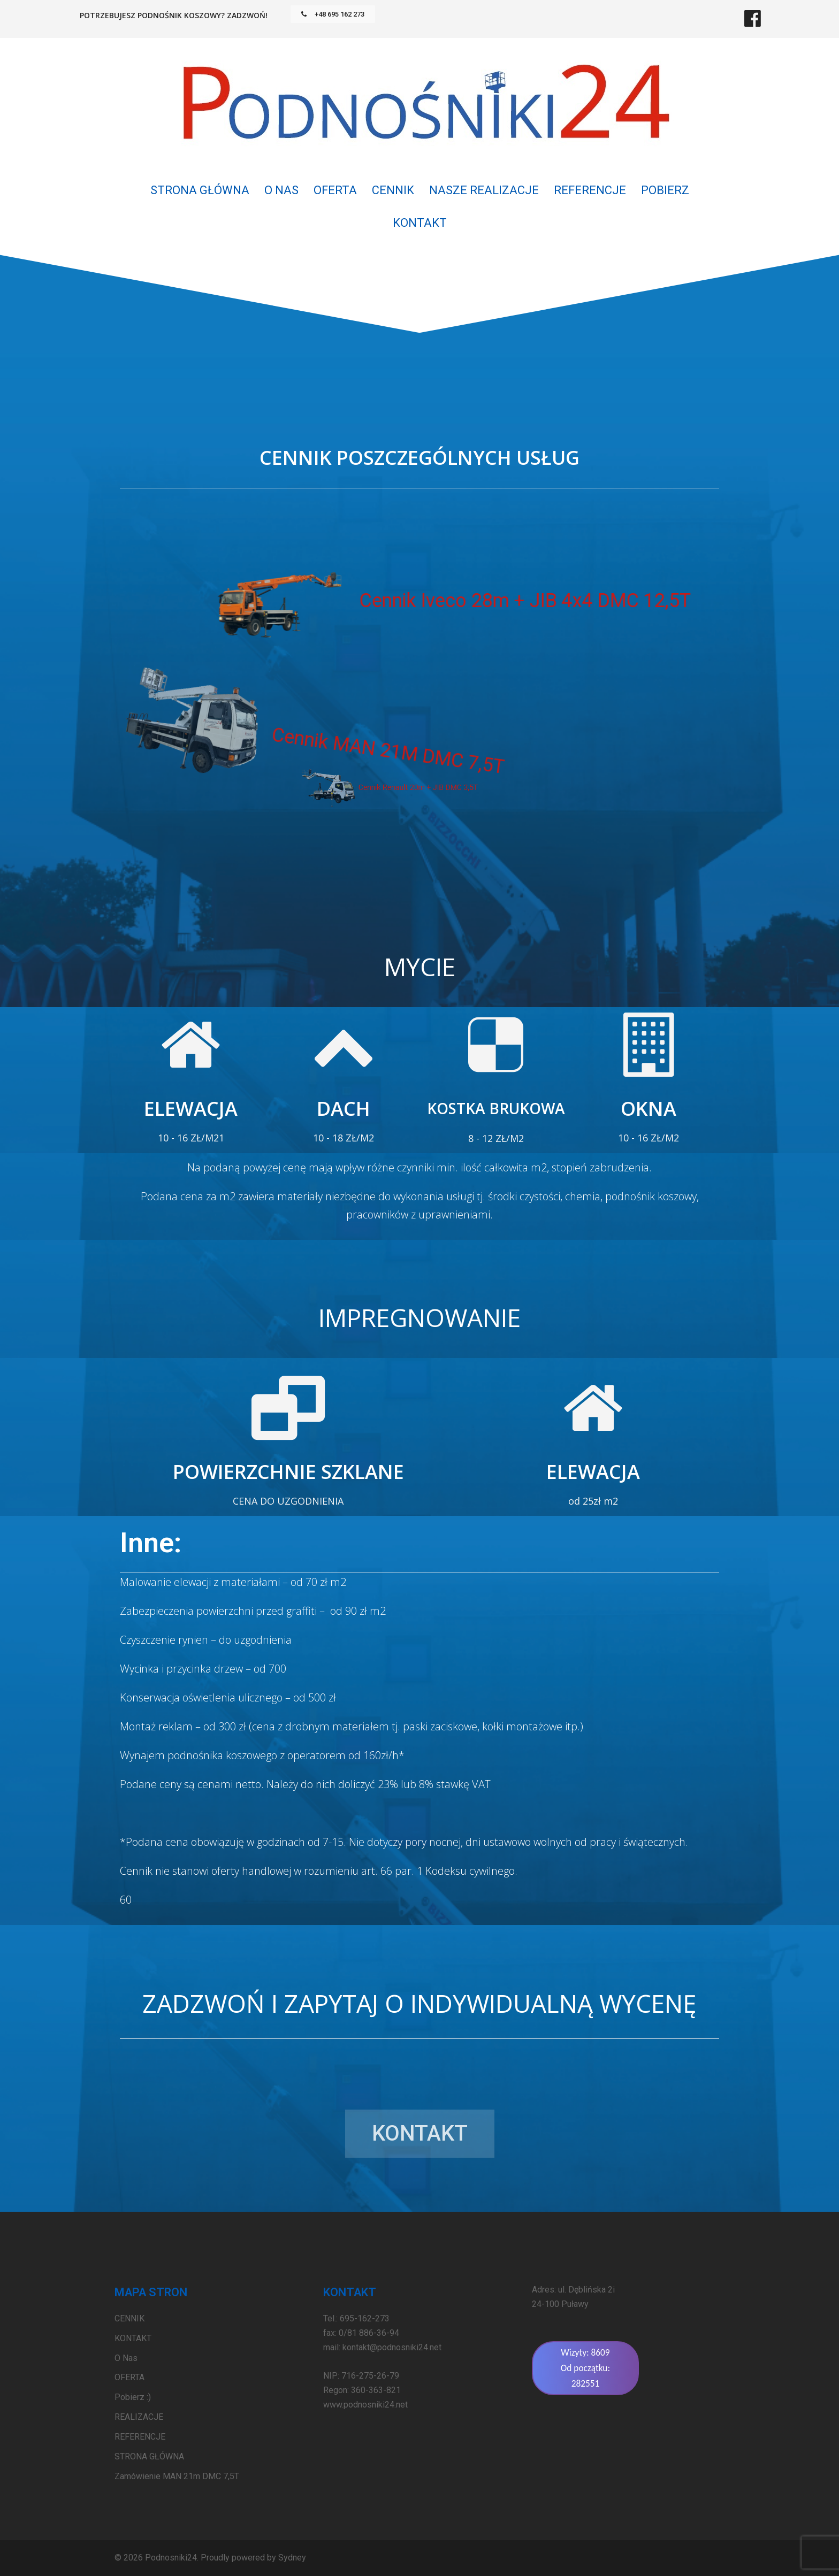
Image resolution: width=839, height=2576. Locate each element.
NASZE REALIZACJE (484, 190)
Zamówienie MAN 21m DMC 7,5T (177, 2476)
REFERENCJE (590, 190)
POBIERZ (665, 190)
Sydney (292, 2557)
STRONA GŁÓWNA (199, 190)
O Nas (281, 190)
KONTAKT (420, 222)
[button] (333, 14)
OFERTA (335, 190)
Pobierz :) (133, 2397)
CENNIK (393, 190)
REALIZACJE (139, 2417)
